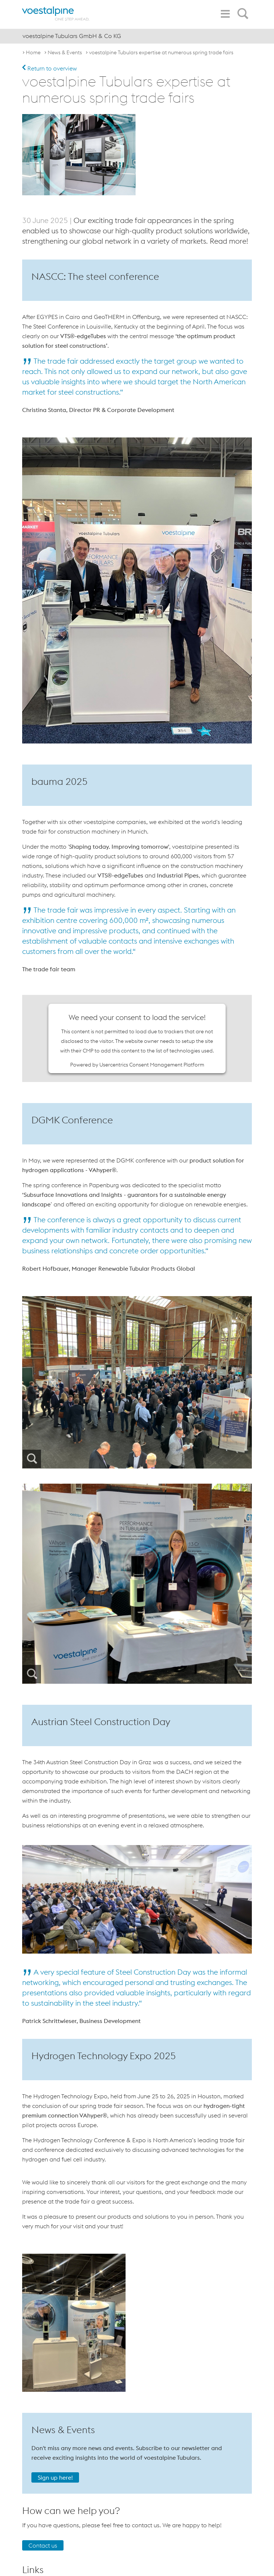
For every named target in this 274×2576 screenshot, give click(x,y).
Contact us (42, 2545)
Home (33, 52)
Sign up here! (55, 2477)
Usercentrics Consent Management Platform (151, 1065)
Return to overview (49, 68)
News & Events (65, 52)
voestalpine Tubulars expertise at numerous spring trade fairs (161, 52)
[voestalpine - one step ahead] (55, 13)
